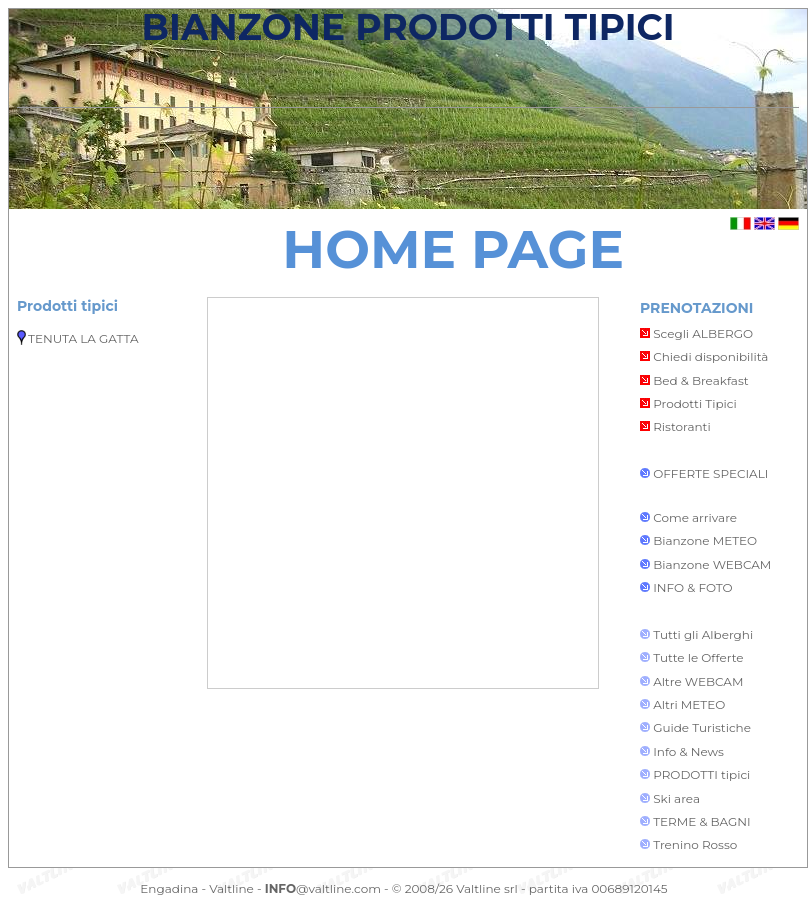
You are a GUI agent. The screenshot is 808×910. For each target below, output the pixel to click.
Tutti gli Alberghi (703, 634)
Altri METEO (689, 704)
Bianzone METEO (705, 540)
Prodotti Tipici (688, 403)
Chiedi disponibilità (704, 356)
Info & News (688, 751)
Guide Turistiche (702, 727)
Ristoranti (675, 426)
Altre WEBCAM (696, 681)
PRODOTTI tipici (701, 774)
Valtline (231, 888)
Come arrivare (695, 517)
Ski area (676, 798)
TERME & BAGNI (702, 821)
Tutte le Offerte (698, 657)
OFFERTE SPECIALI (710, 473)
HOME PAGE (453, 249)
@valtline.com (323, 888)
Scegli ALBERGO (696, 333)
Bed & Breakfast (694, 380)
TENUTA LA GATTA (83, 338)
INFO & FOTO (693, 587)
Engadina (169, 888)
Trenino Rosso (695, 844)
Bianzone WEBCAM (712, 564)
